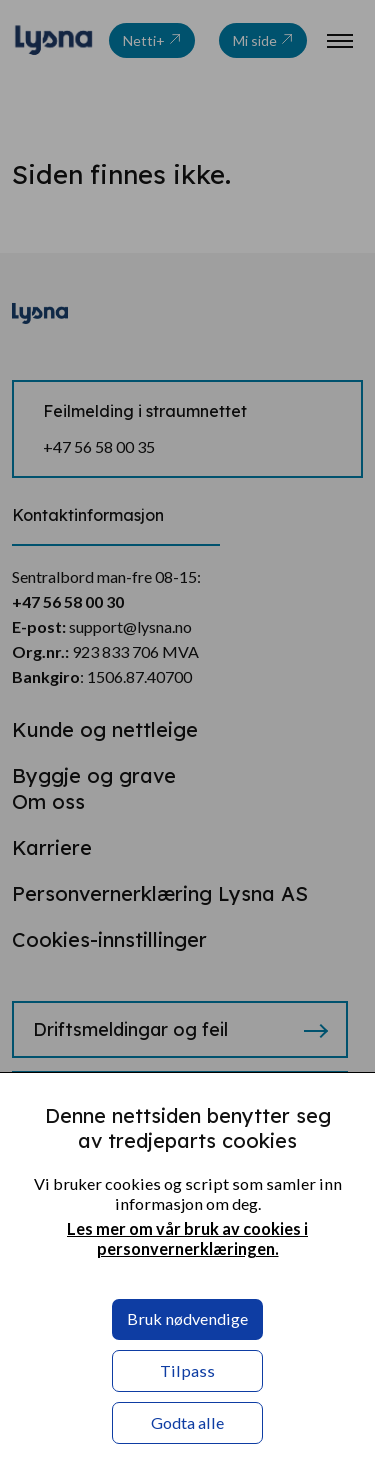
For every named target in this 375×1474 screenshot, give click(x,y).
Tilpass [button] (187, 1370)
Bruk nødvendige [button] (187, 1318)
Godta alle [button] (187, 1422)
